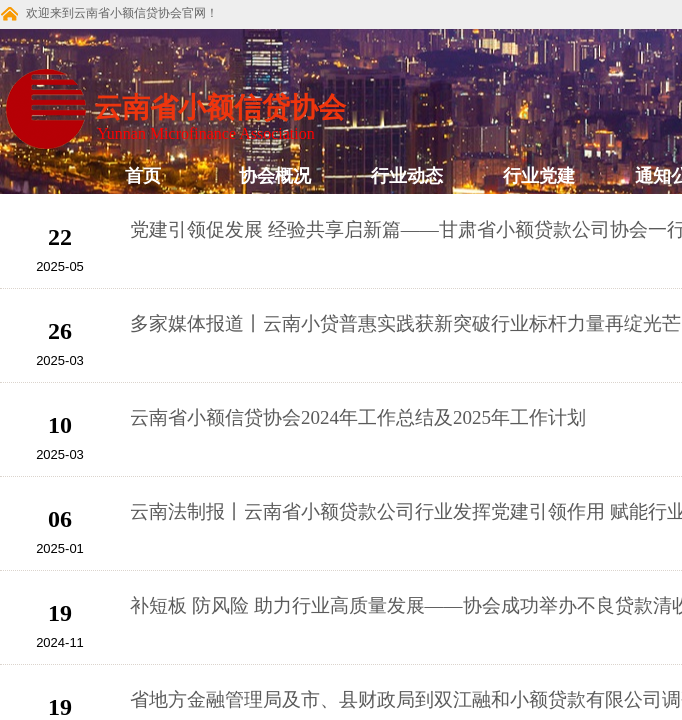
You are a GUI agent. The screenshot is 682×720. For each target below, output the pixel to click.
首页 (143, 176)
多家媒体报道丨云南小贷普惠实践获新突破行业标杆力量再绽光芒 (405, 323)
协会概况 (275, 176)
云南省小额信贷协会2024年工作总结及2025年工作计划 (358, 417)
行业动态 (407, 176)
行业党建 (539, 176)
